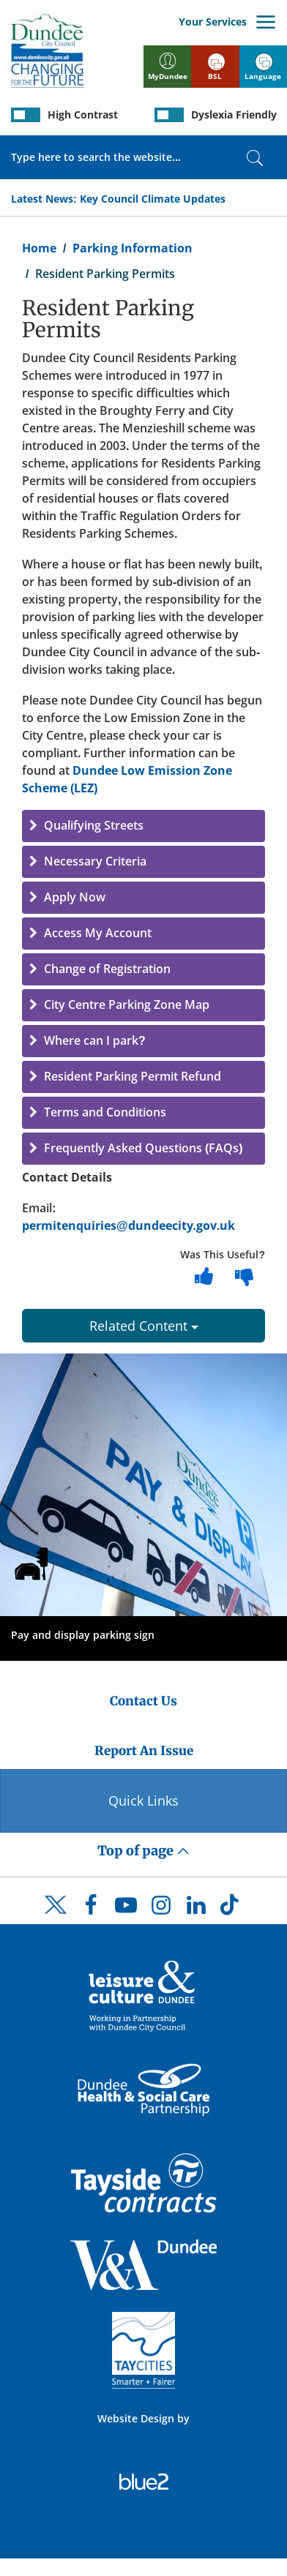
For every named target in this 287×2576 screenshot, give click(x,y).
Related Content (143, 1325)
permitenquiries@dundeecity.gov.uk (129, 1225)
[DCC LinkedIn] (196, 1909)
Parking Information (132, 248)
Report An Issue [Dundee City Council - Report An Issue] (143, 1751)
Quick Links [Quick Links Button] (143, 1800)
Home (39, 248)
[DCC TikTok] (231, 1909)
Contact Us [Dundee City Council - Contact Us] (143, 1701)
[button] (143, 826)
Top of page (143, 1850)
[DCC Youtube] (126, 1909)
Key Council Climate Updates (152, 199)
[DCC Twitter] (56, 1917)
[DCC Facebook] (91, 1909)
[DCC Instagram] (161, 1909)
